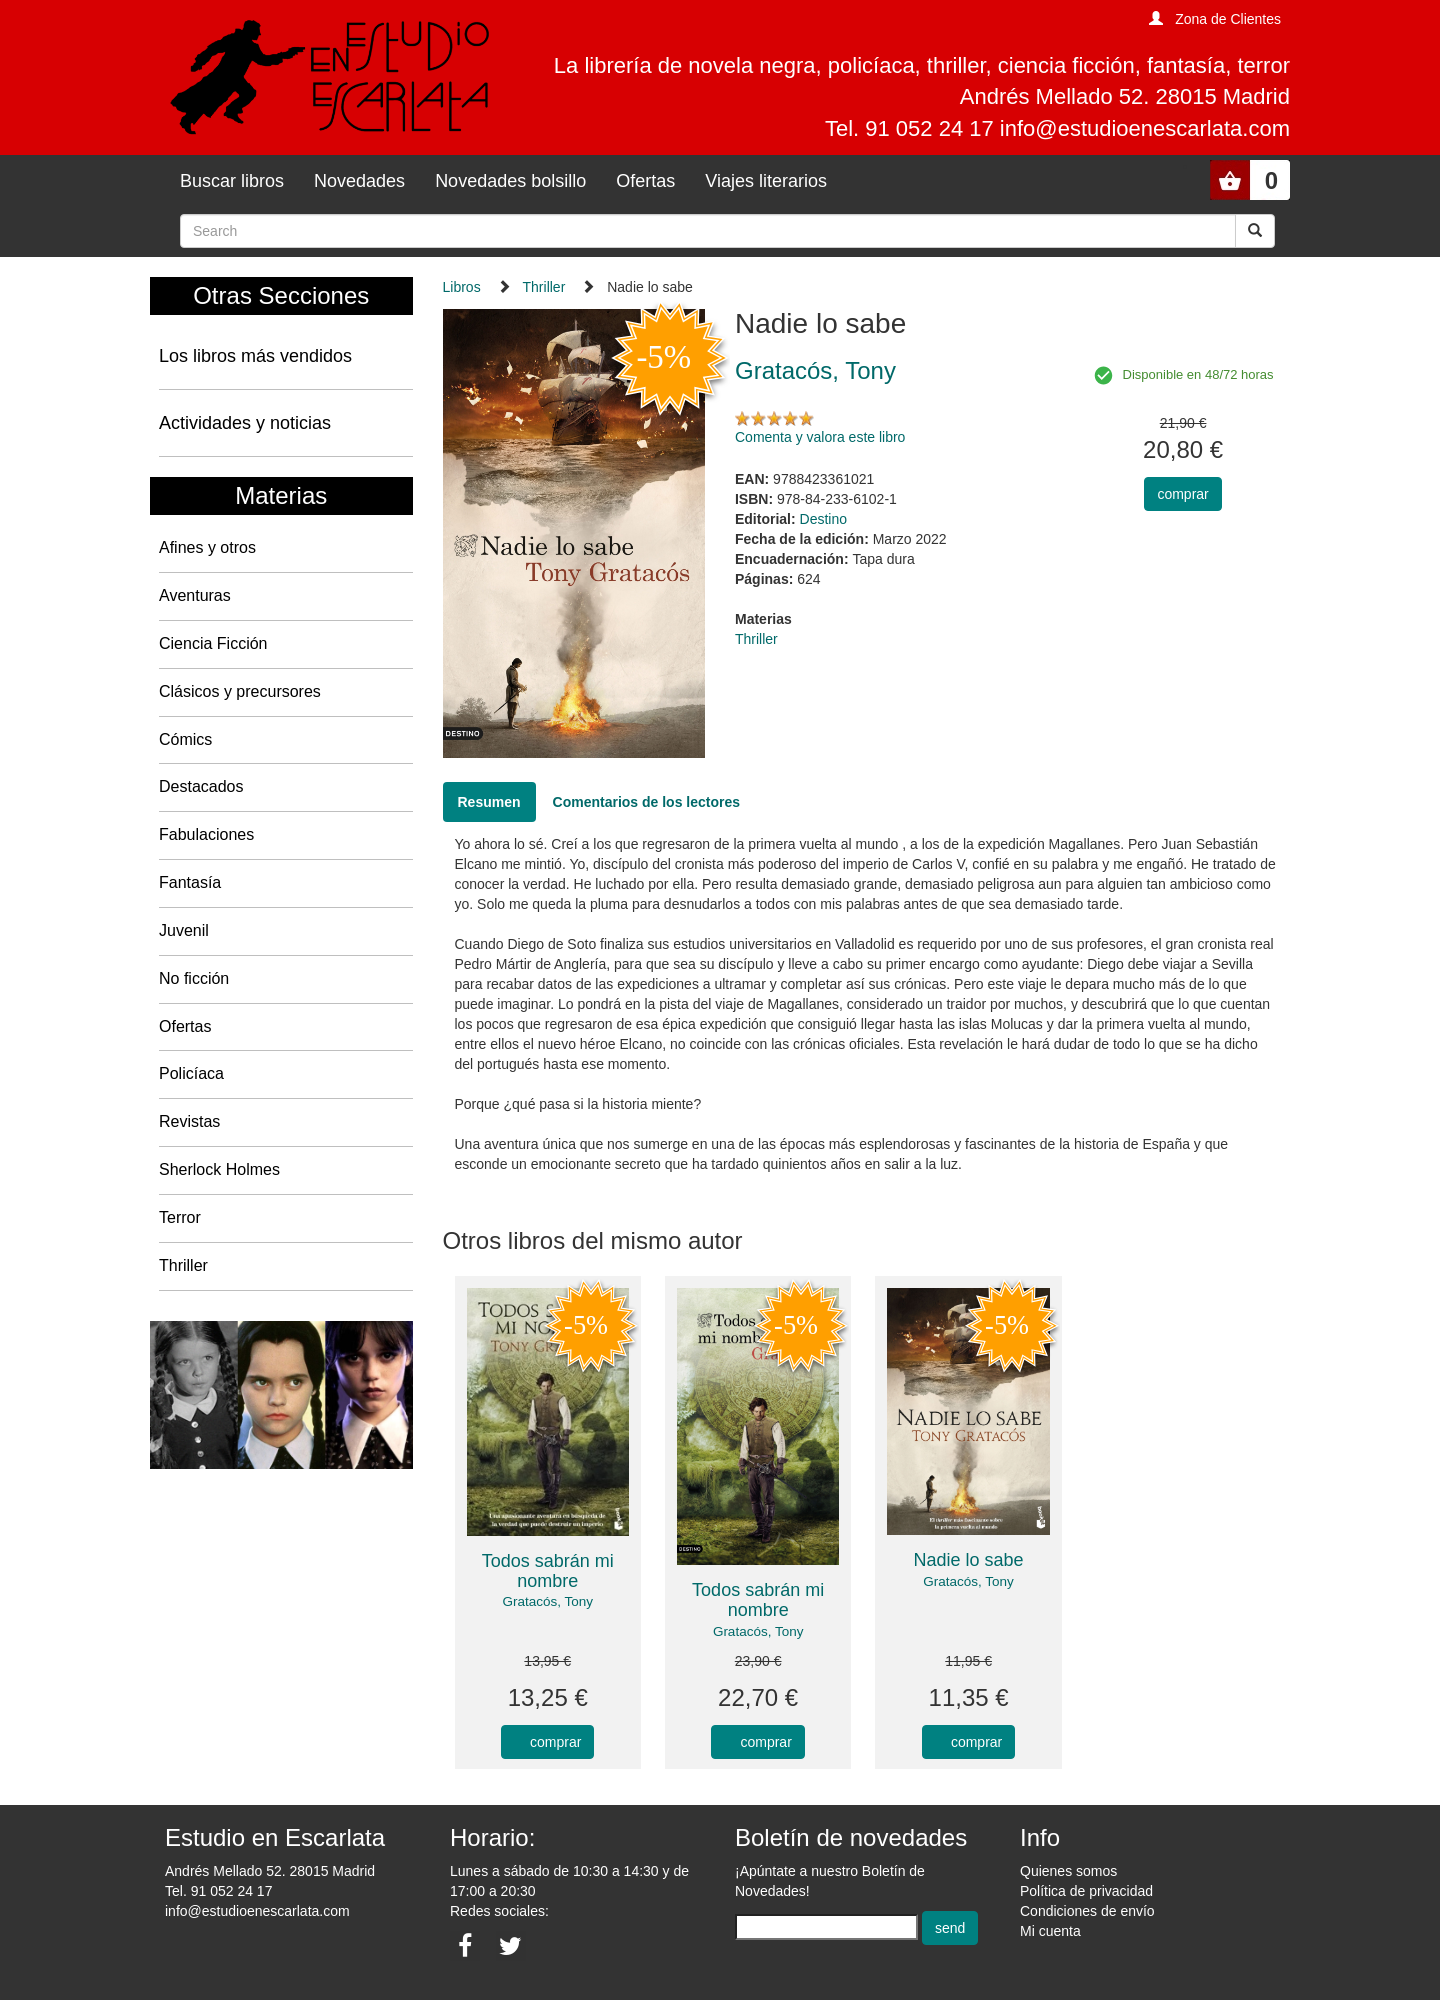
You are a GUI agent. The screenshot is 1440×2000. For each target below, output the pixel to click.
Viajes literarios (766, 181)
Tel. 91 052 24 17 (218, 1891)
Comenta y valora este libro (820, 437)
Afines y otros (207, 547)
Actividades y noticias (245, 423)
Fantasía (190, 882)
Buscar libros (232, 181)
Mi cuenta (1050, 1931)
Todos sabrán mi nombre (548, 1571)
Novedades (359, 181)
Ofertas (645, 181)
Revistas (189, 1121)
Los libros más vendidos (255, 356)
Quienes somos (1068, 1871)
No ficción (194, 978)
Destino (823, 519)
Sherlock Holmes (219, 1169)
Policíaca (191, 1073)
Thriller (183, 1265)
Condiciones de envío (1087, 1911)
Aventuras (195, 595)
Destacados (201, 786)
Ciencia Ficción (213, 643)
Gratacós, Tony (547, 1601)
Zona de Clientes (1228, 19)
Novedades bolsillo (510, 181)
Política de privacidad (1086, 1891)
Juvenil (184, 930)
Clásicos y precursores (240, 691)
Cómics (185, 739)
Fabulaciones (206, 834)
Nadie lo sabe (969, 1560)
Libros (462, 287)
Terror (180, 1217)
